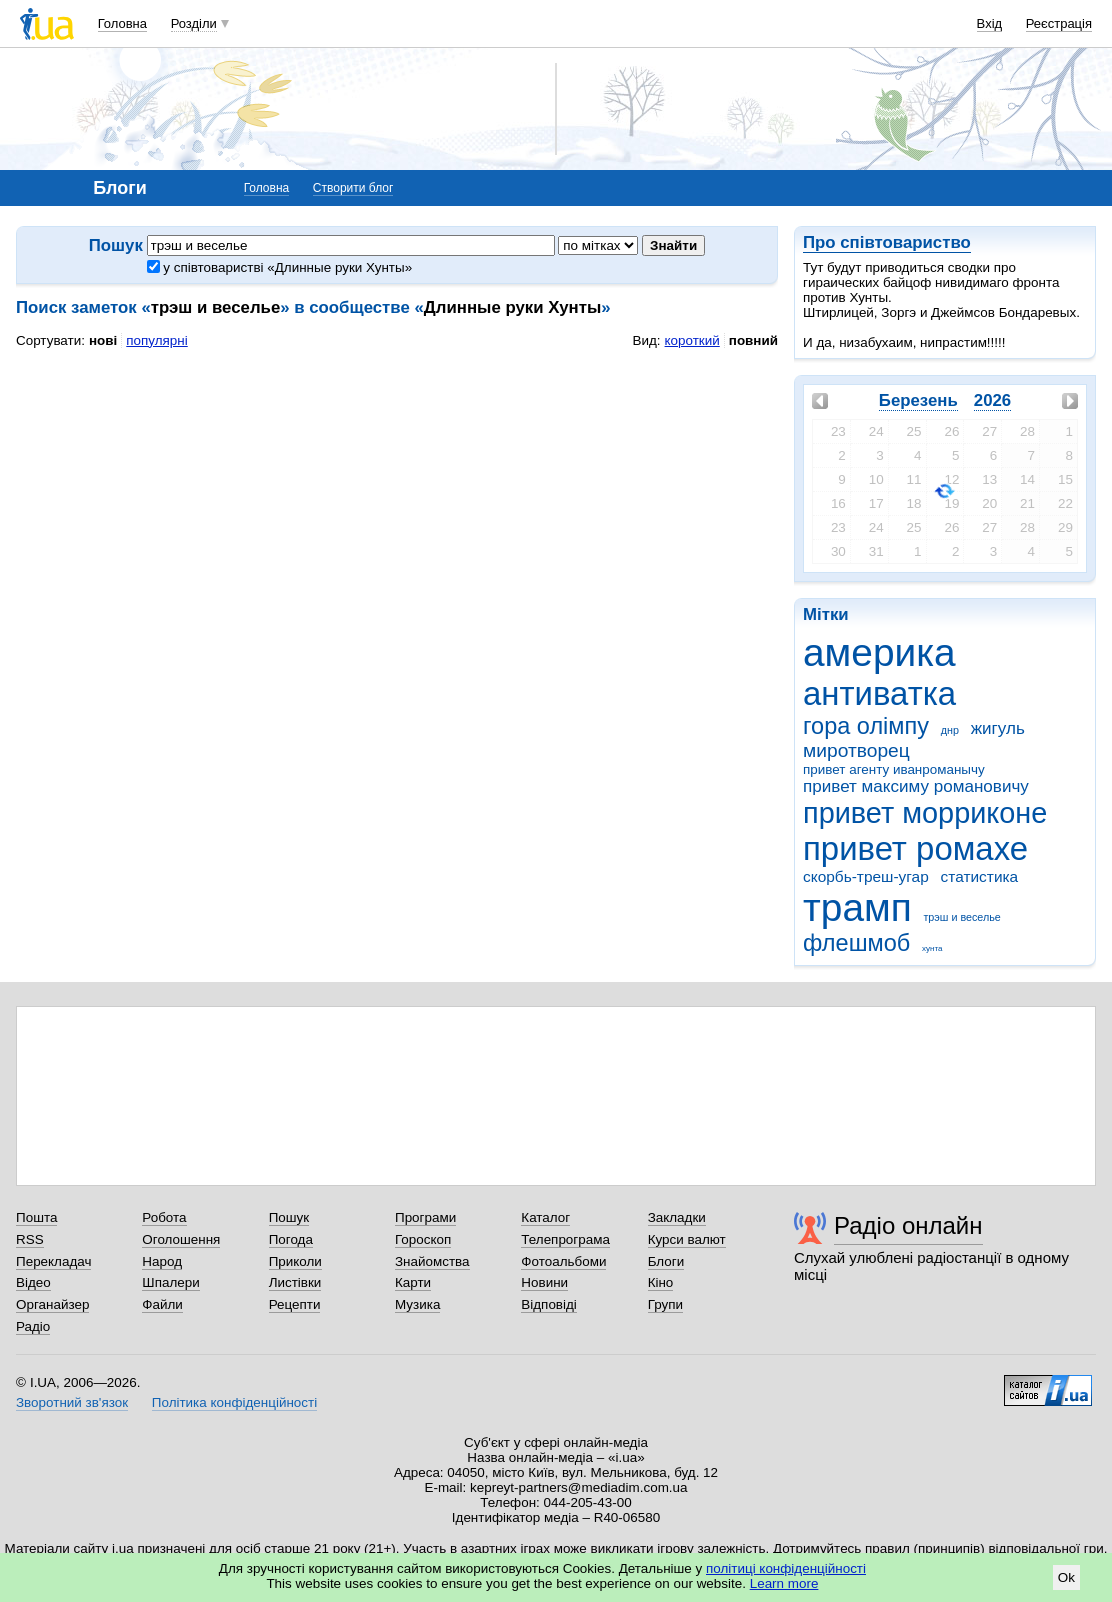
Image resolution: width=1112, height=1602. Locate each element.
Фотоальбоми (563, 1261)
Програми (425, 1217)
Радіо (33, 1326)
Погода (291, 1239)
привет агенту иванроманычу (894, 769)
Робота (164, 1217)
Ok (1066, 1577)
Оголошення (181, 1239)
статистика (980, 876)
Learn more (784, 1583)
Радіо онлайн (908, 1225)
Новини (544, 1282)
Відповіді (549, 1304)
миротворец (856, 750)
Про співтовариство (887, 242)
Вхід (990, 23)
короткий (692, 340)
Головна (122, 23)
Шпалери (170, 1282)
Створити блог (353, 188)
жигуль (998, 728)
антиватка (879, 693)
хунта (932, 948)
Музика (417, 1304)
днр (950, 730)
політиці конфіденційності (786, 1568)
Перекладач (53, 1261)
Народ (162, 1261)
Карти (413, 1282)
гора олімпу (866, 726)
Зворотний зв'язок (72, 1402)
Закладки (677, 1217)
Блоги (666, 1261)
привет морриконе (925, 813)
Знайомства (432, 1261)
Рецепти (295, 1304)
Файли (162, 1304)
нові (103, 340)
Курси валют (687, 1239)
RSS (30, 1239)
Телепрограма (565, 1239)
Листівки (295, 1282)
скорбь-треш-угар (866, 876)
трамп (857, 907)
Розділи (194, 23)
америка (879, 652)
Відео (33, 1282)
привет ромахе (915, 848)
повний (753, 340)
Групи (665, 1304)
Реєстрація (1059, 23)
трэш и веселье (961, 917)
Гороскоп (423, 1239)
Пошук (289, 1217)
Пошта (36, 1217)
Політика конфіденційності (234, 1402)
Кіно (661, 1282)
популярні (156, 340)
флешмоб (856, 943)
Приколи (295, 1261)
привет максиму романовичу (916, 786)
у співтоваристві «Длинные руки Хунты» (280, 267)
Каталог (545, 1217)
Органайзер (52, 1304)
